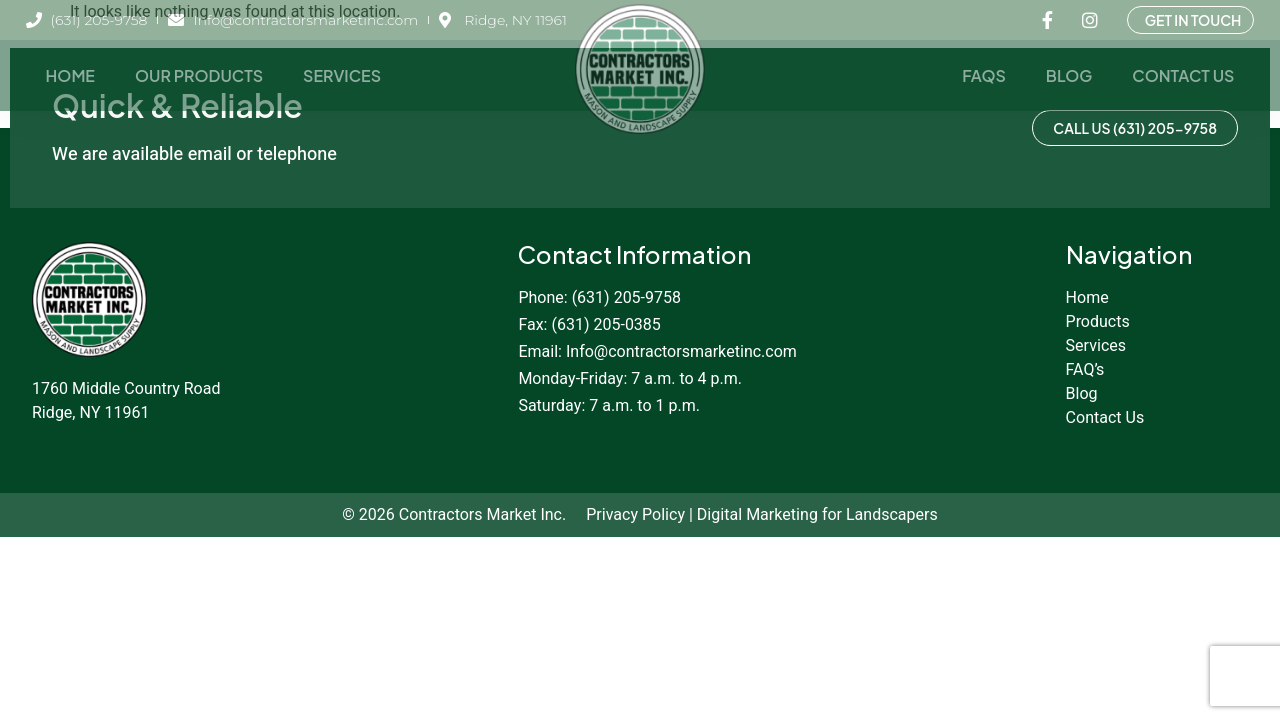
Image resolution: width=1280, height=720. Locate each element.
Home (70, 75)
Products (1098, 322)
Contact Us (1183, 75)
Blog (1069, 75)
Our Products (199, 75)
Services (342, 75)
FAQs (984, 75)
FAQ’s (1085, 370)
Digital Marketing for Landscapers (817, 515)
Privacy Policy (635, 515)
